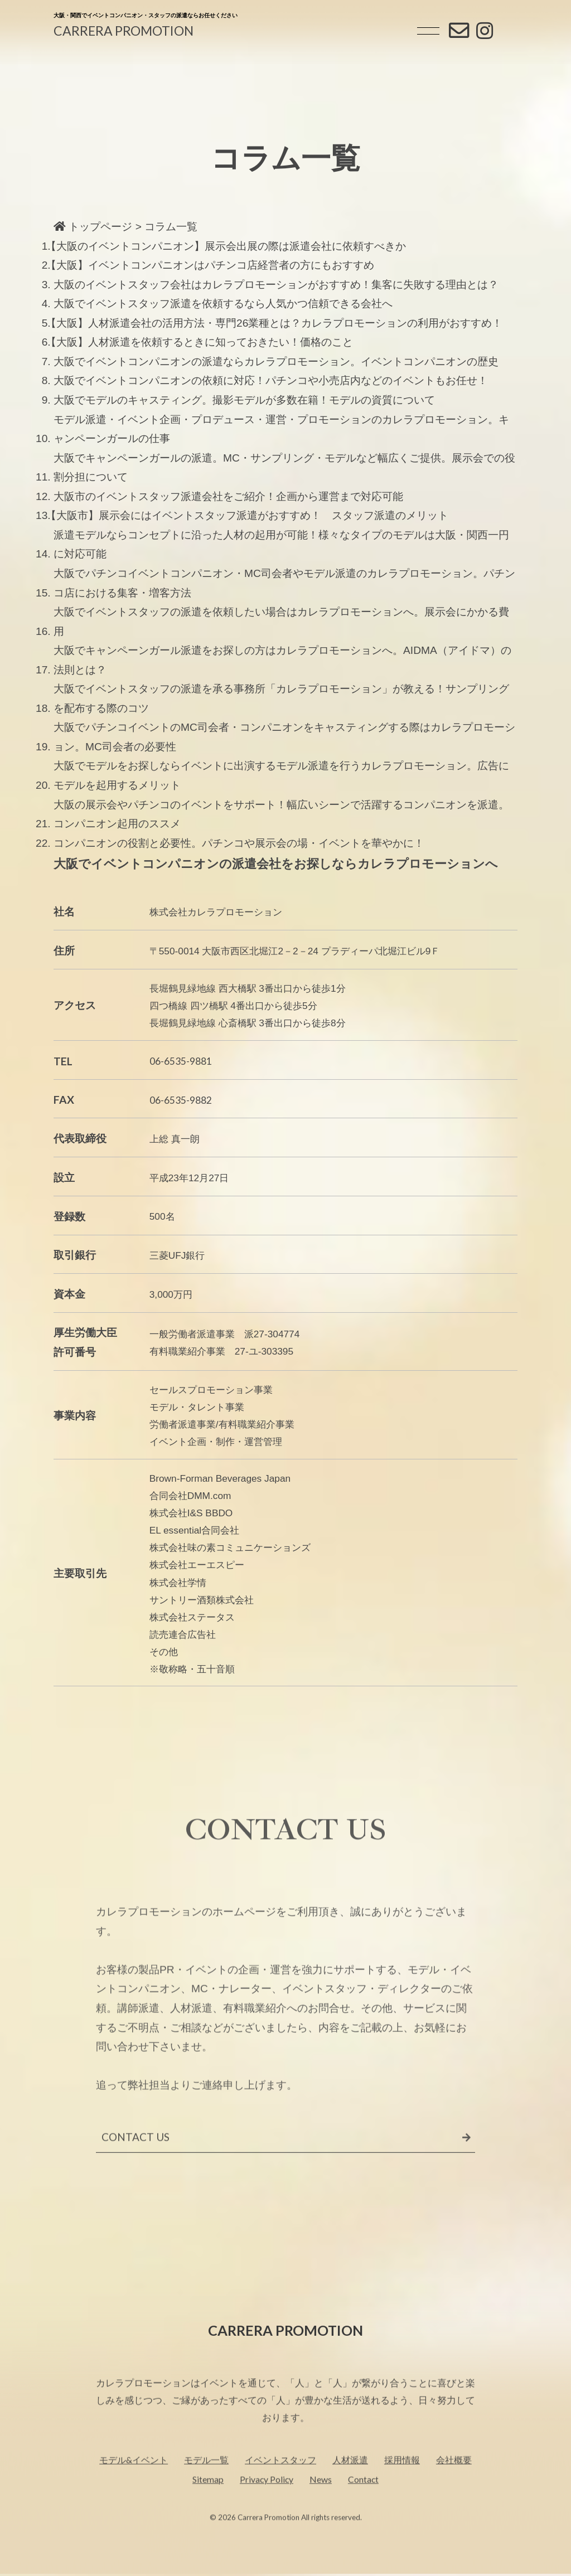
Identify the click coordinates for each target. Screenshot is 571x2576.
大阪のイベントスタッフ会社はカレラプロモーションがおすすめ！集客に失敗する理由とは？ (276, 284)
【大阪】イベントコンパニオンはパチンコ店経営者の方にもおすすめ (212, 265)
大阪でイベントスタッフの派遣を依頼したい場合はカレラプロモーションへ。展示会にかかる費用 (281, 621)
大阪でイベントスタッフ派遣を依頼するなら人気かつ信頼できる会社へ (223, 303)
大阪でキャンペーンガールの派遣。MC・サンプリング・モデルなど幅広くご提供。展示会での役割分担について (284, 467)
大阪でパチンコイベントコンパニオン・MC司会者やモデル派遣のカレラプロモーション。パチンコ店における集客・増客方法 (284, 583)
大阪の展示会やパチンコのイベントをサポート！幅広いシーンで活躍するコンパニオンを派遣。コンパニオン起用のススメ (281, 814)
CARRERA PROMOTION (123, 30)
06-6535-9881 (180, 1061)
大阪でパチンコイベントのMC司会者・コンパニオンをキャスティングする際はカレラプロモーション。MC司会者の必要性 (284, 737)
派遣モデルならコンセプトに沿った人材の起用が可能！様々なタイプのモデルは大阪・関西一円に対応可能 (281, 544)
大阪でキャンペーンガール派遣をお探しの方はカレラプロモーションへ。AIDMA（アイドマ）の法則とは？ (282, 660)
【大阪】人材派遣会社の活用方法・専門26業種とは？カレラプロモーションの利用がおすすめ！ (276, 323)
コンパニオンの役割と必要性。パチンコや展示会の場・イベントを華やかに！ (239, 843)
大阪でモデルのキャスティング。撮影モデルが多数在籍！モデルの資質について (244, 400)
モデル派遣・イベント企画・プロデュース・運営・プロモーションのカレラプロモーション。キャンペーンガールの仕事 (281, 429)
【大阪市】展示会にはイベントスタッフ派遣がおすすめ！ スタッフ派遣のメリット (249, 515)
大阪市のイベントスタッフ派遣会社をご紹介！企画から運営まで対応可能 (228, 496)
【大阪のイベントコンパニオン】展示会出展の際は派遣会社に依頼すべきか (228, 246)
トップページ (93, 226)
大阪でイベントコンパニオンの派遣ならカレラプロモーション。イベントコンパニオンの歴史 (276, 361)
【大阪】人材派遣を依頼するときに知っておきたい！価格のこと (201, 342)
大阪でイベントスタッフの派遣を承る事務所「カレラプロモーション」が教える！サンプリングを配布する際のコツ (281, 698)
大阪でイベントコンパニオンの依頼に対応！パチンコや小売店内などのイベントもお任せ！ (271, 380)
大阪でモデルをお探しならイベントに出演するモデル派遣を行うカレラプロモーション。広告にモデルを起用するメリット (281, 775)
